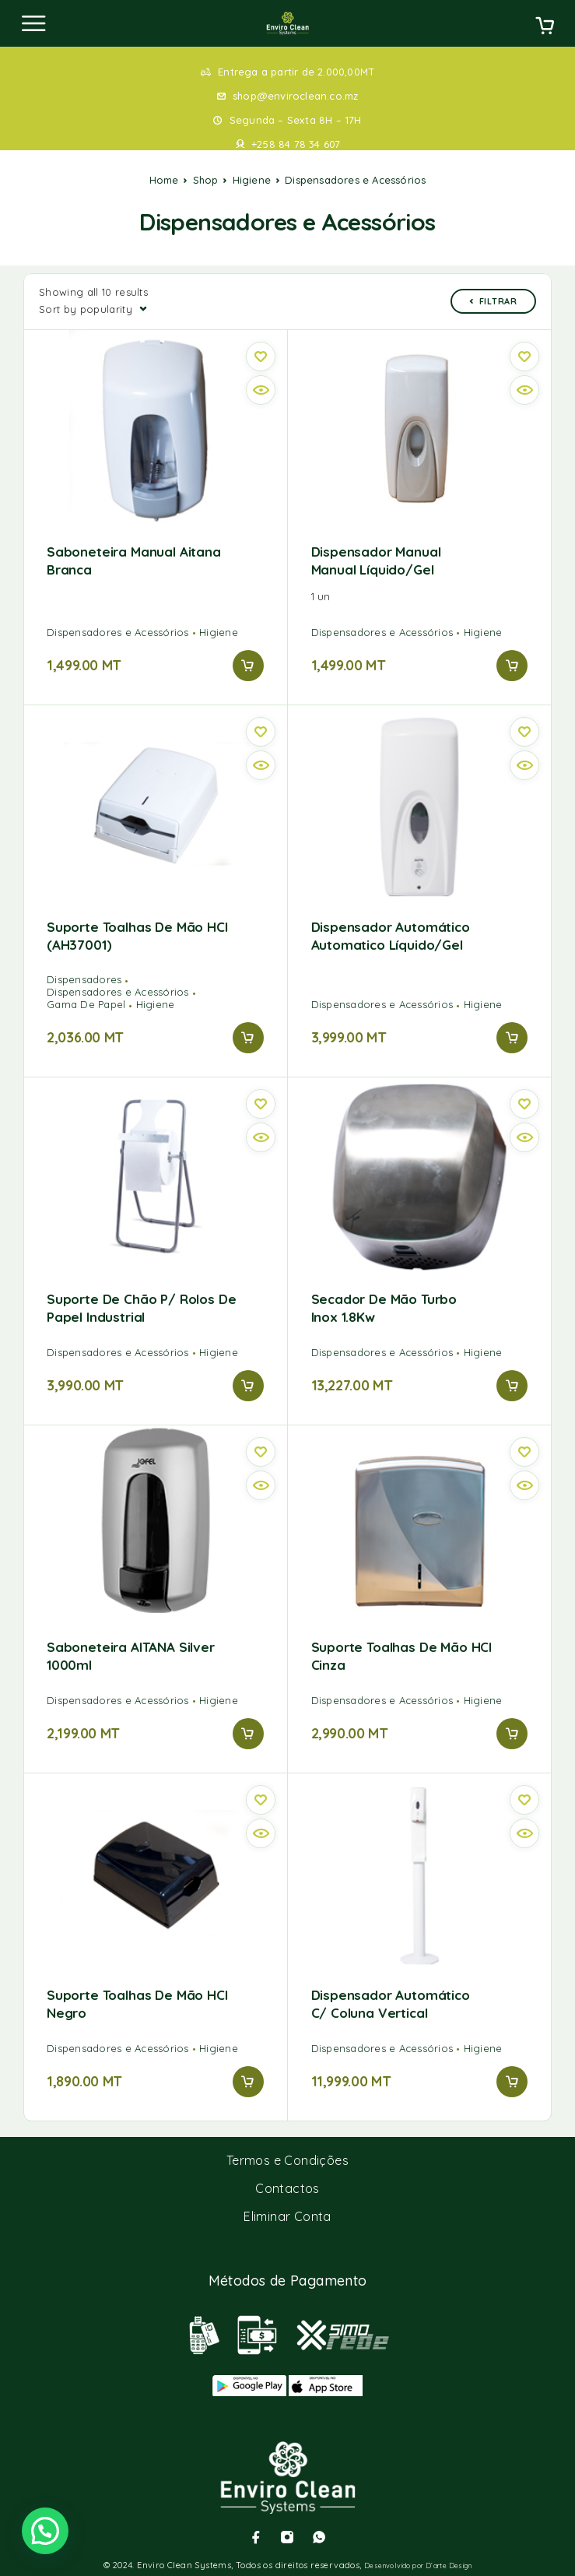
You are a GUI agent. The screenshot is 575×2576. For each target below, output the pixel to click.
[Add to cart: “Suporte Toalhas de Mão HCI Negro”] (248, 2081)
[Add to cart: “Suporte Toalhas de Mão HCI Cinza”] (512, 1733)
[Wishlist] (260, 356)
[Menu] (33, 23)
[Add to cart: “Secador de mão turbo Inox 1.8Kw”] (512, 1385)
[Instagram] (287, 2537)
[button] (45, 2530)
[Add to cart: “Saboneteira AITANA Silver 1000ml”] (248, 1733)
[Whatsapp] (319, 2537)
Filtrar (493, 301)
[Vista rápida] (260, 390)
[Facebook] (256, 2537)
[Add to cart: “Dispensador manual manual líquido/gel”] (512, 665)
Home (164, 180)
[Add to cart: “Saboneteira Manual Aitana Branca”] (248, 665)
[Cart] (544, 27)
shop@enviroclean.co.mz (295, 96)
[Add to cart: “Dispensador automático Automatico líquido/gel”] (512, 1037)
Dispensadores (84, 979)
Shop (206, 180)
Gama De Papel (86, 1004)
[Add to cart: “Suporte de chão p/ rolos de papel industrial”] (248, 1385)
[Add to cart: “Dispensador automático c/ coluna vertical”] (512, 2081)
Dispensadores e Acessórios (118, 632)
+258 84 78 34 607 (295, 144)
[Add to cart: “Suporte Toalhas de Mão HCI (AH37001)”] (248, 1037)
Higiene (252, 180)
